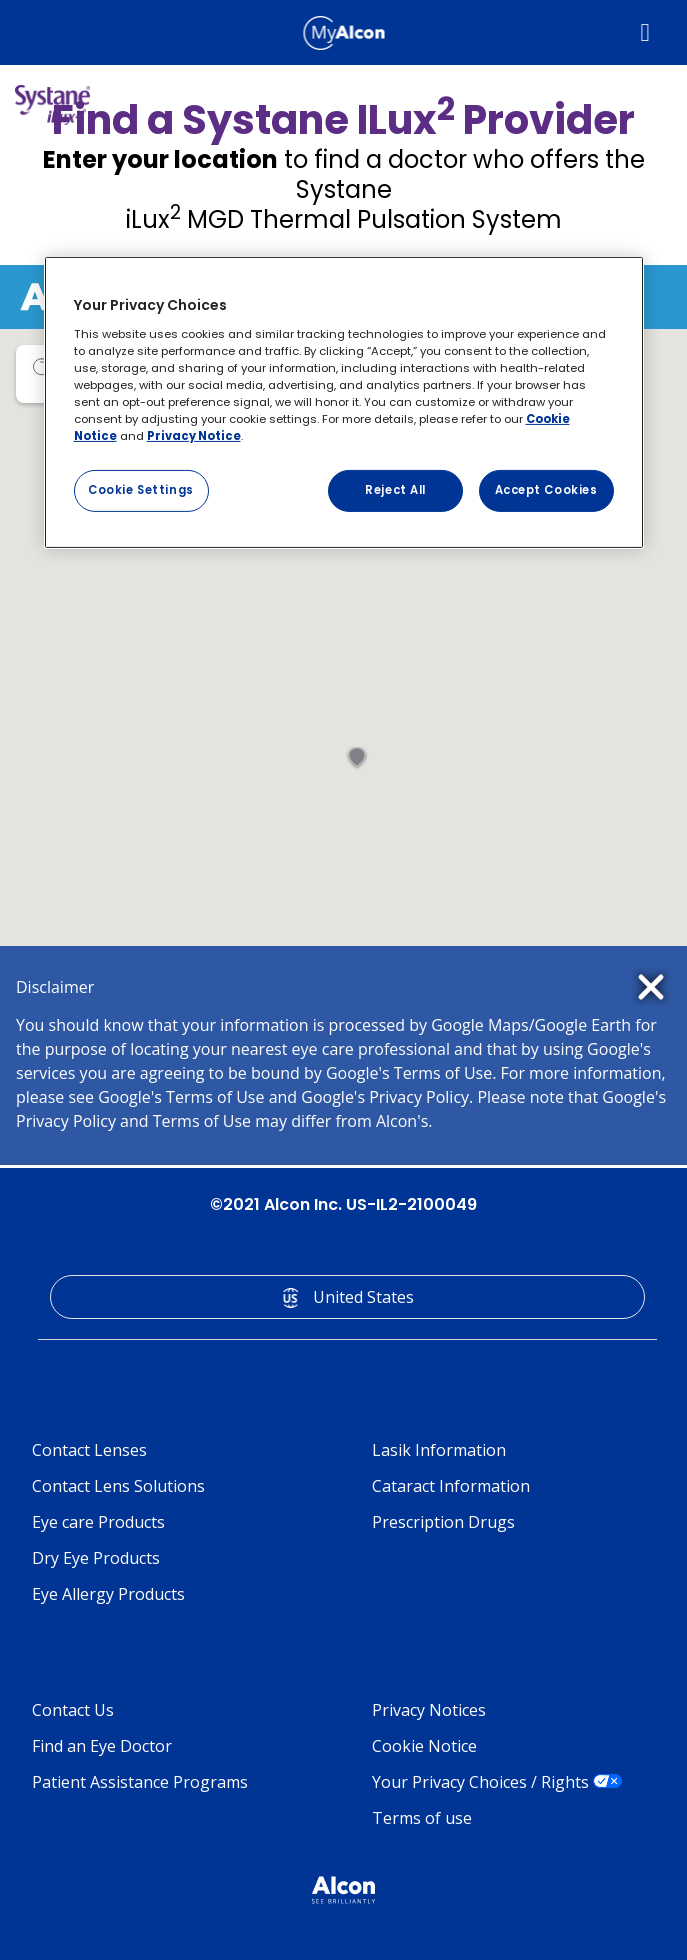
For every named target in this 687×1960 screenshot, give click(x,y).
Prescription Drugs (443, 1522)
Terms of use (422, 1818)
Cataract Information (451, 1486)
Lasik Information (439, 1450)
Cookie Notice (424, 1746)
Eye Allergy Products (108, 1594)
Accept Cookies (546, 490)
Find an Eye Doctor (102, 1746)
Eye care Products (98, 1522)
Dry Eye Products (96, 1558)
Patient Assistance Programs (140, 1782)
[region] (344, 402)
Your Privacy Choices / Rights (480, 1782)
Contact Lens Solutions (118, 1486)
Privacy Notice (194, 436)
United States (363, 1297)
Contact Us (73, 1710)
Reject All (395, 490)
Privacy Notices (429, 1710)
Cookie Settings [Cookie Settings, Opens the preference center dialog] (141, 490)
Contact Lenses (89, 1450)
